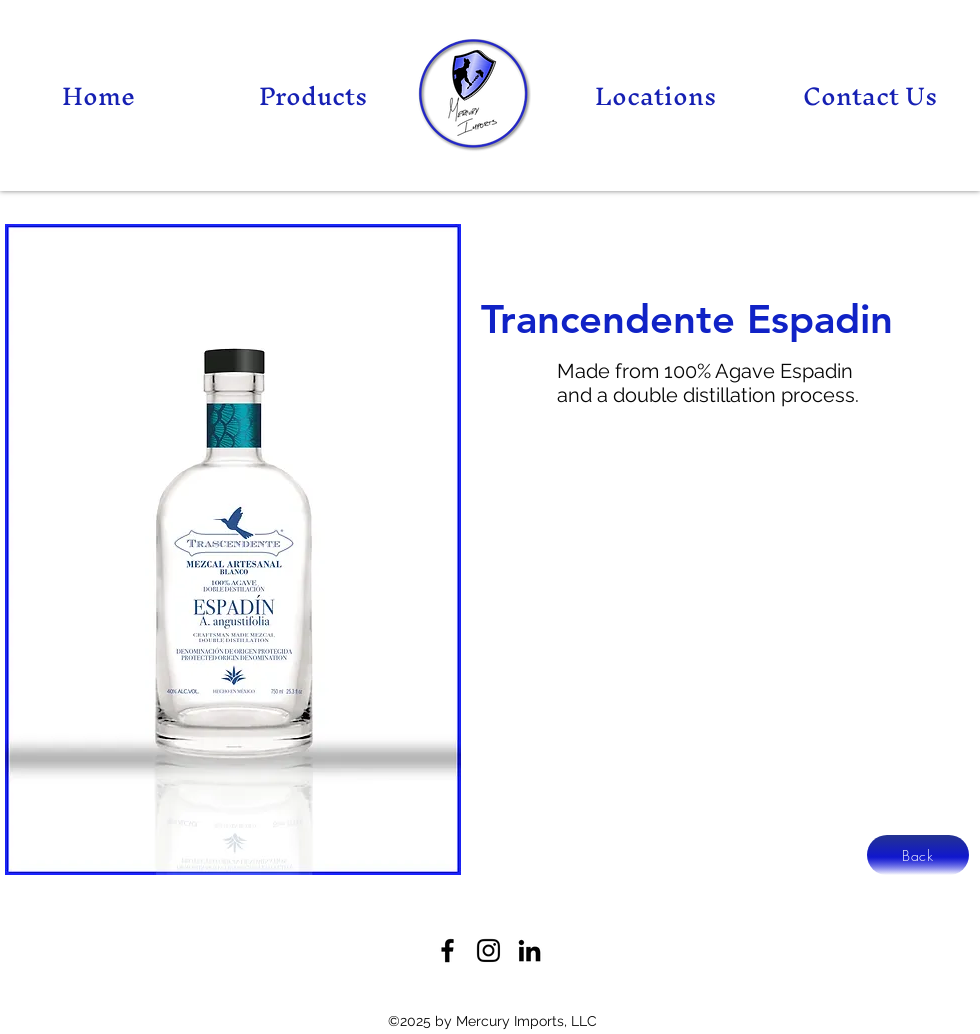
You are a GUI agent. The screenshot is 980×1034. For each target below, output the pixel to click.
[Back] (918, 855)
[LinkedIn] (529, 950)
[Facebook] (447, 950)
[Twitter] (488, 950)
